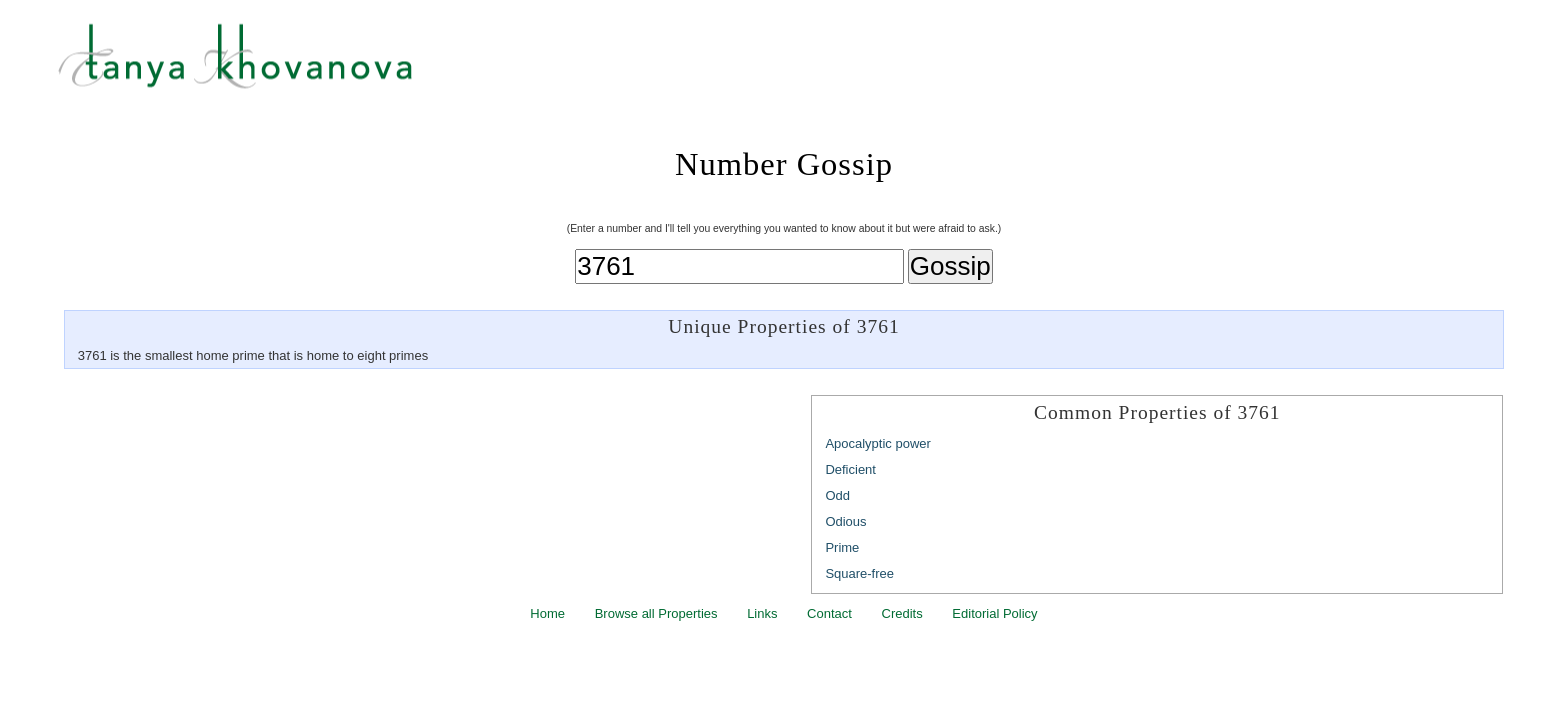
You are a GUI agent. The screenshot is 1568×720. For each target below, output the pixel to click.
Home (547, 613)
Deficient (850, 469)
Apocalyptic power (878, 443)
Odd (837, 495)
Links (762, 613)
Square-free (859, 573)
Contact (829, 613)
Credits (902, 613)
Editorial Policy (994, 613)
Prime (842, 547)
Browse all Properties (656, 613)
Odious (845, 521)
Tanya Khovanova (809, 65)
